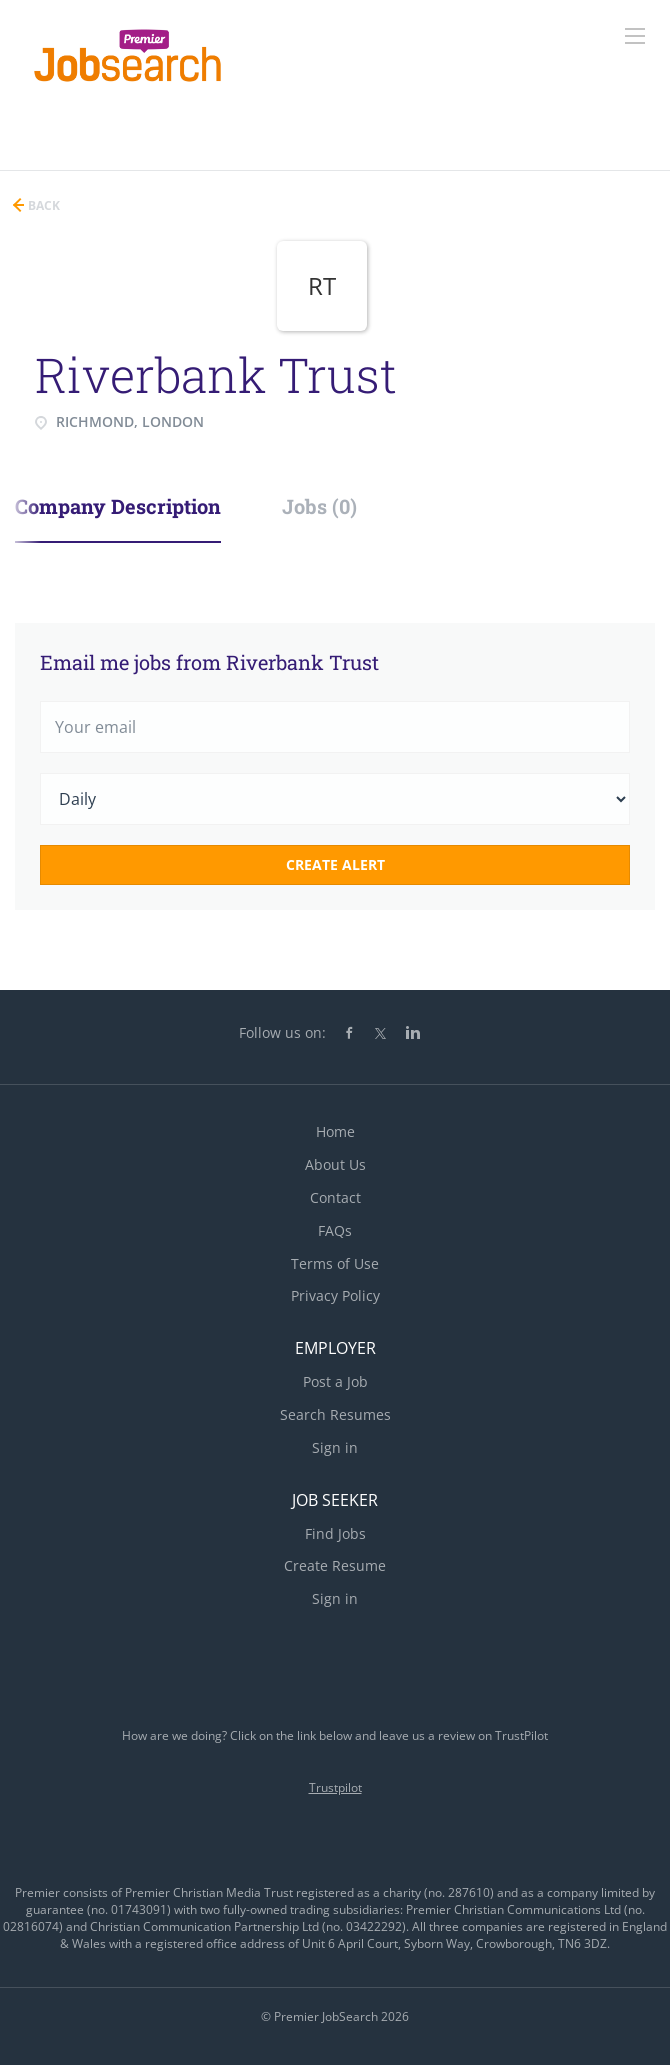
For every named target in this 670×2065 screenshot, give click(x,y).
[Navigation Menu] (635, 36)
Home (335, 1131)
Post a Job (335, 1381)
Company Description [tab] (118, 506)
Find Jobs (335, 1533)
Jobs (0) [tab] (319, 506)
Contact (335, 1197)
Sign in (335, 1447)
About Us (335, 1164)
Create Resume (335, 1565)
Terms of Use (335, 1263)
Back (42, 205)
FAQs (335, 1230)
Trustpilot (335, 1787)
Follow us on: (282, 1032)
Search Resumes (335, 1414)
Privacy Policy (335, 1295)
